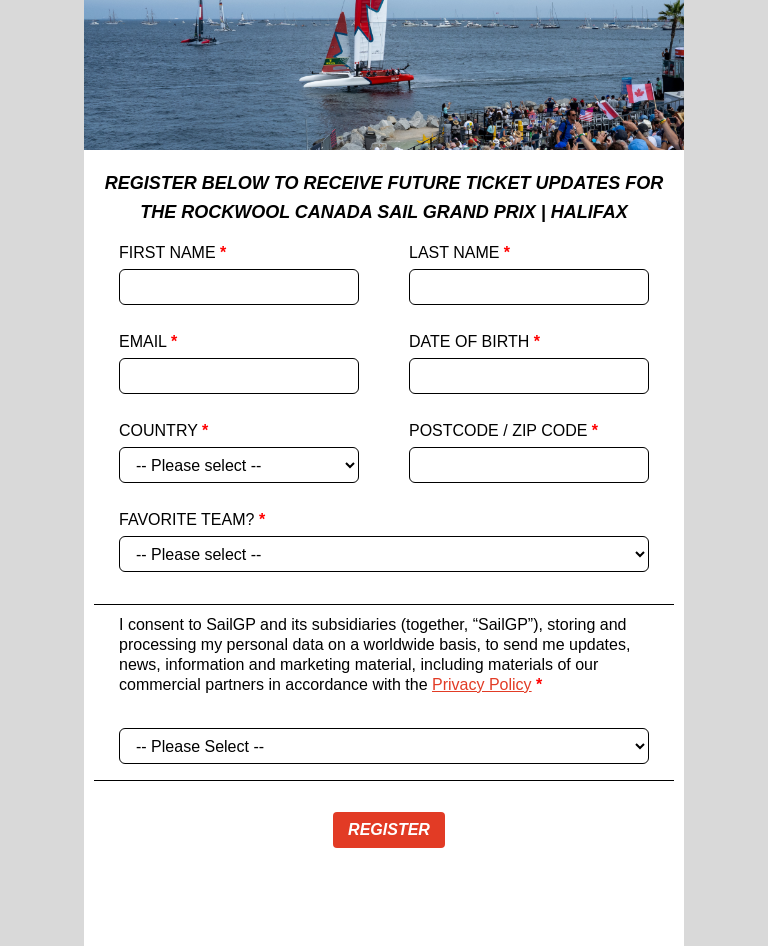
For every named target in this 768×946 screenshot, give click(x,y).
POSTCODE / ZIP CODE (503, 430)
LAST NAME (459, 252)
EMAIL (148, 341)
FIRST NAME (172, 252)
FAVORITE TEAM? (192, 519)
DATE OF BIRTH (474, 341)
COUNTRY (163, 430)
